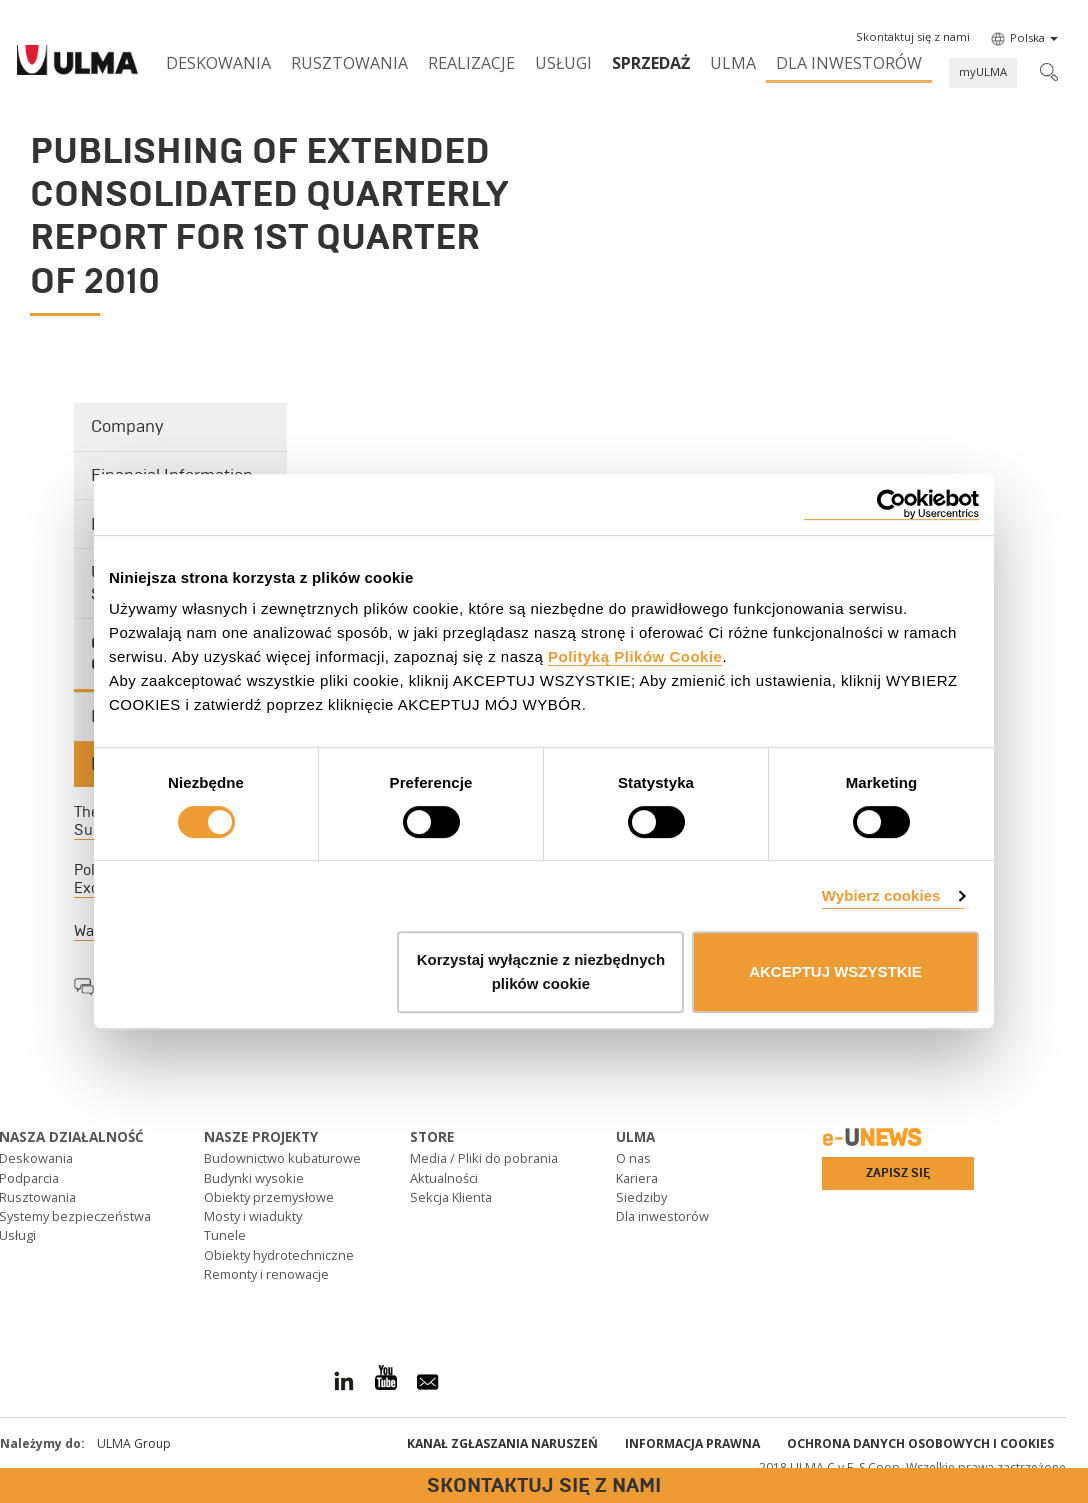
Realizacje (471, 63)
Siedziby (641, 1197)
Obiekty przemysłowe (269, 1197)
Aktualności (444, 1178)
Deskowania (218, 63)
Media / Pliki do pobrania (484, 1158)
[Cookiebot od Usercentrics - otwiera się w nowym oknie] (891, 504)
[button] (913, 37)
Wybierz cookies (881, 895)
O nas (633, 1158)
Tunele (225, 1235)
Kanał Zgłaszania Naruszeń (502, 1443)
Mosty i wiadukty (253, 1216)
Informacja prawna (692, 1443)
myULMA (983, 71)
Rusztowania (349, 63)
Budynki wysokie (254, 1178)
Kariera (637, 1178)
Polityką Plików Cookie (635, 656)
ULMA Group (134, 1443)
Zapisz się (898, 1173)
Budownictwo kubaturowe (282, 1158)
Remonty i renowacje (266, 1274)
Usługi (563, 63)
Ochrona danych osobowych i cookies (920, 1443)
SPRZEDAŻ (651, 63)
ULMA (733, 63)
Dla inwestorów (849, 63)
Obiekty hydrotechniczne (279, 1255)
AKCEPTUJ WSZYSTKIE (835, 971)
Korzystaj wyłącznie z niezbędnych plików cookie (541, 971)
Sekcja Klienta (451, 1197)
